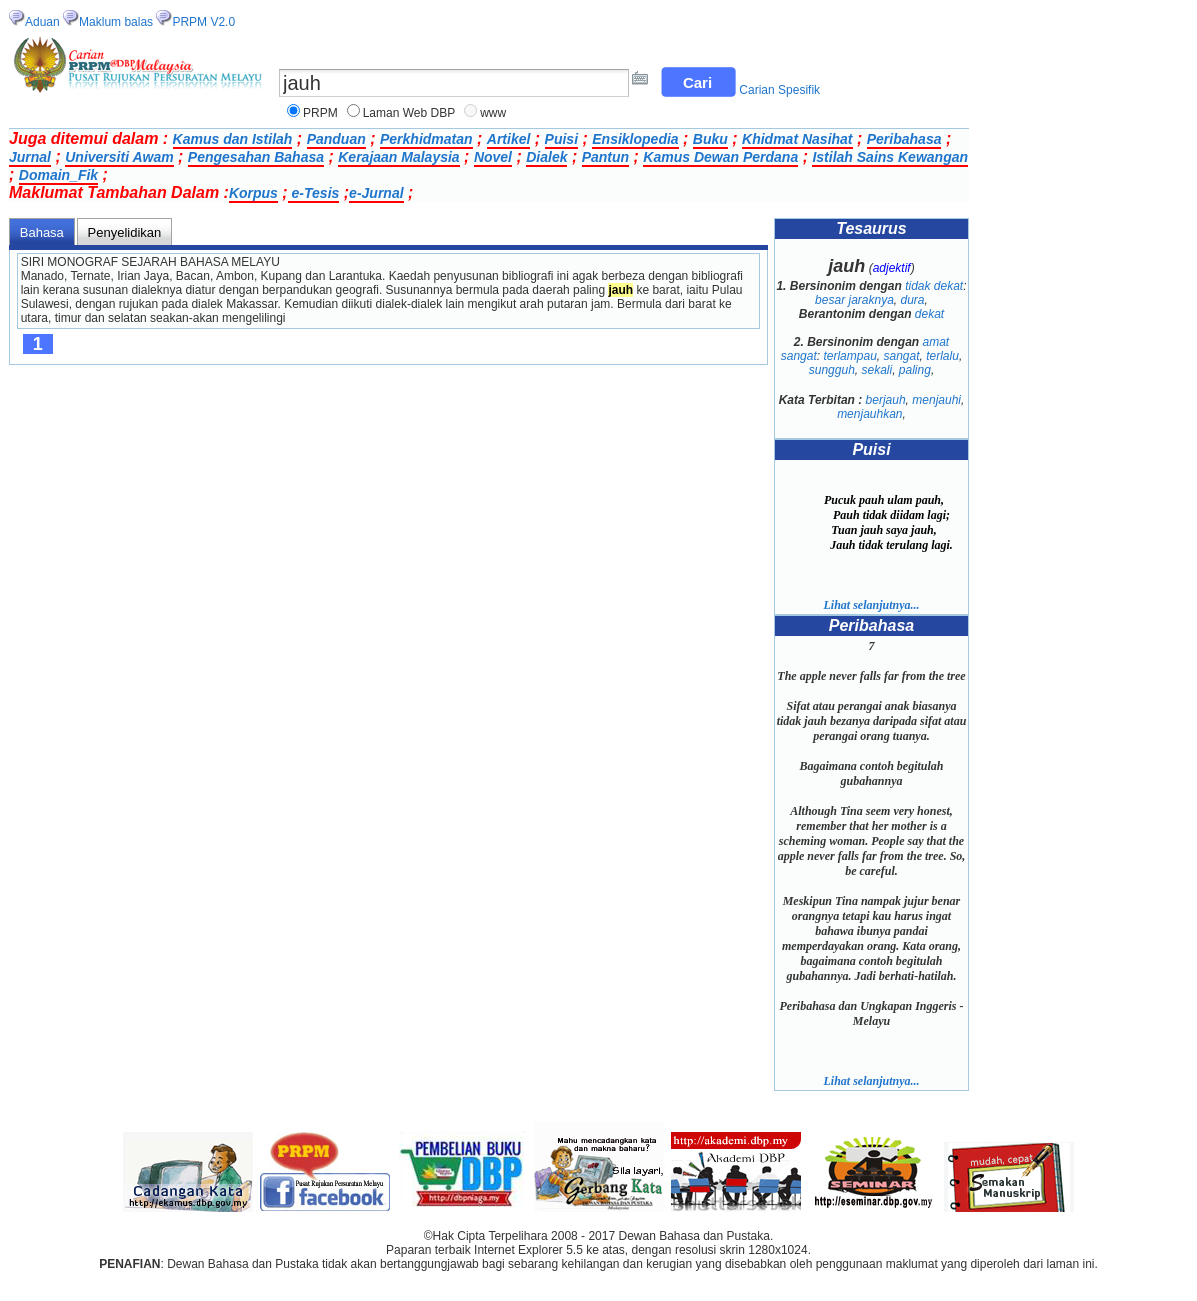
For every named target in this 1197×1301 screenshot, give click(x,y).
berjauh (886, 400)
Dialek (546, 157)
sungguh (832, 370)
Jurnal (30, 157)
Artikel (509, 139)
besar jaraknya (854, 300)
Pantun (605, 157)
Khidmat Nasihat (797, 139)
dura (913, 300)
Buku (710, 139)
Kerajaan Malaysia (398, 157)
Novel (493, 157)
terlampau (849, 356)
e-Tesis (314, 193)
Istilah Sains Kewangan (890, 157)
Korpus (253, 193)
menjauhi (936, 400)
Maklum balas (116, 22)
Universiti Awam (119, 157)
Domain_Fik (58, 175)
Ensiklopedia (635, 139)
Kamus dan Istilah (233, 139)
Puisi (561, 139)
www (493, 113)
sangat (902, 356)
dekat (929, 314)
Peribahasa (904, 139)
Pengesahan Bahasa (256, 157)
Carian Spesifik (779, 90)
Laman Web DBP (409, 113)
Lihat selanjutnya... (871, 605)
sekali (876, 370)
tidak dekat (934, 286)
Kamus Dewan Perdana (720, 157)
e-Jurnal (376, 193)
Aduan (42, 22)
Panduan (336, 139)
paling (915, 370)
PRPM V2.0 (203, 22)
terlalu (942, 356)
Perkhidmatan (426, 139)
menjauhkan (869, 414)
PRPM (320, 113)
